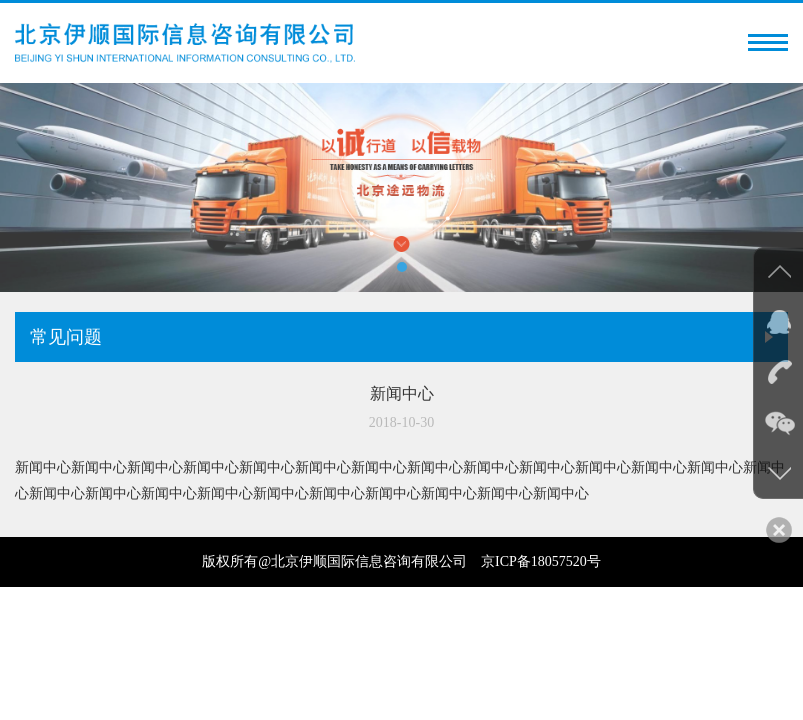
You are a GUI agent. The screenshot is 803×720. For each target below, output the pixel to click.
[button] (402, 267)
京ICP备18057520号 (541, 561)
